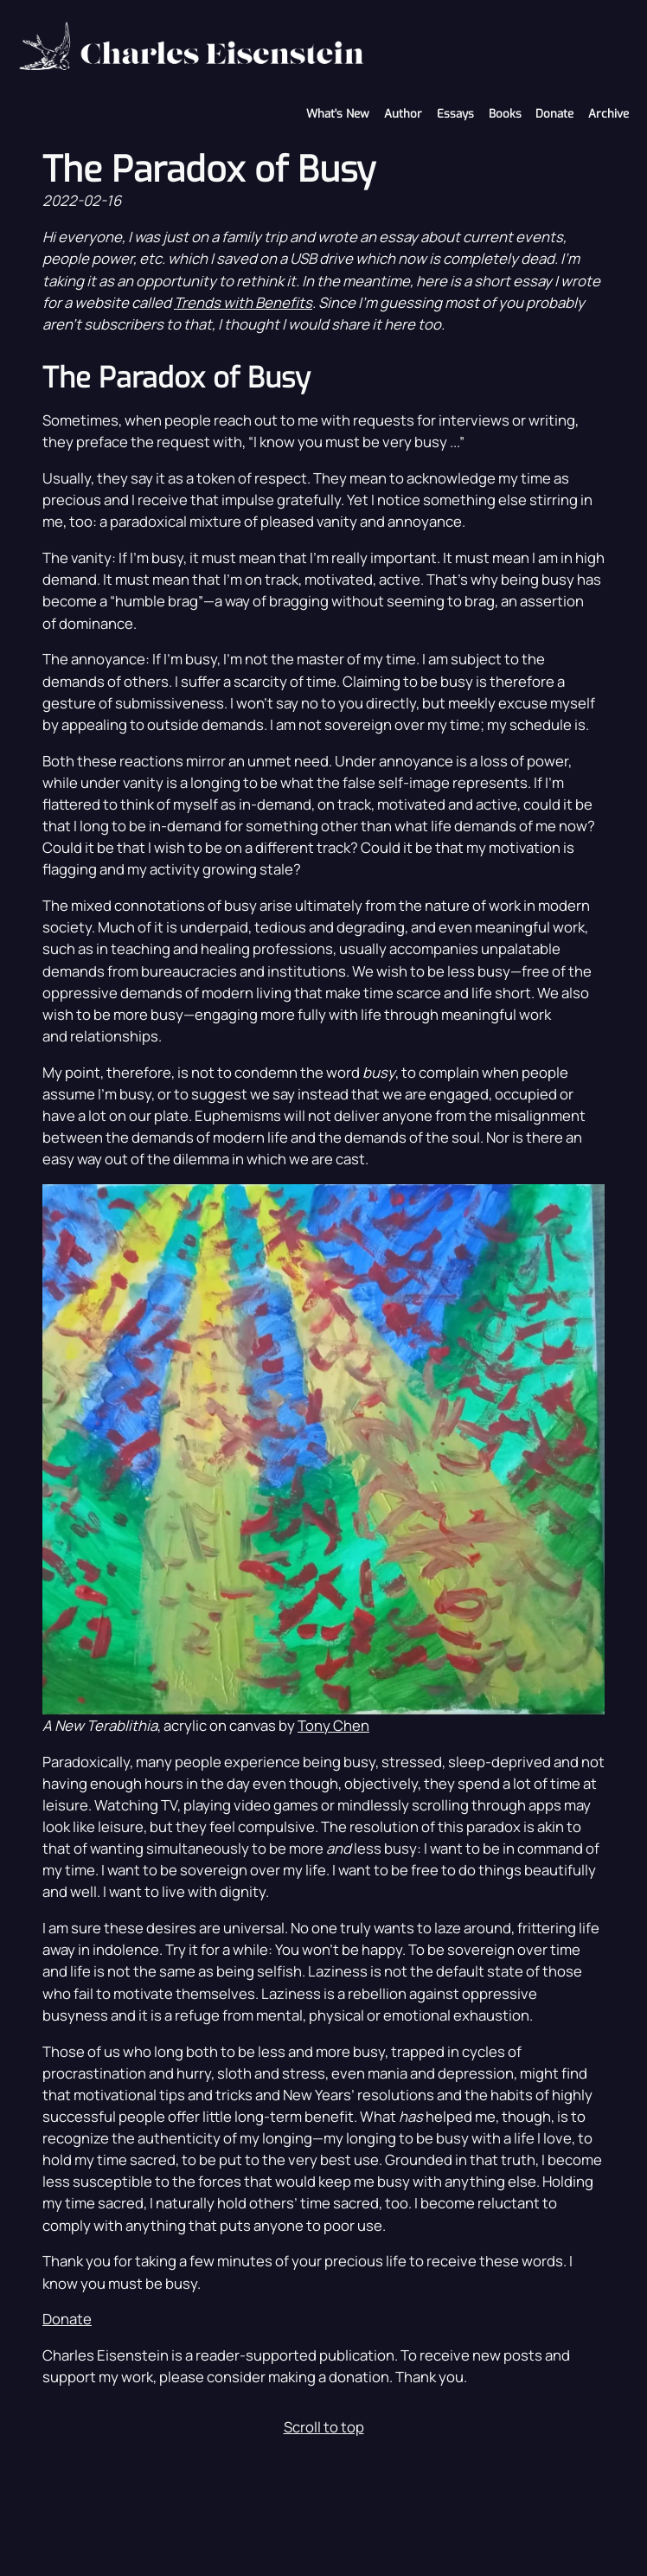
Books (505, 113)
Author (403, 113)
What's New (337, 113)
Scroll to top (324, 2427)
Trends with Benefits (243, 302)
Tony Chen (333, 1725)
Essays (455, 113)
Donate (554, 113)
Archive (608, 113)
